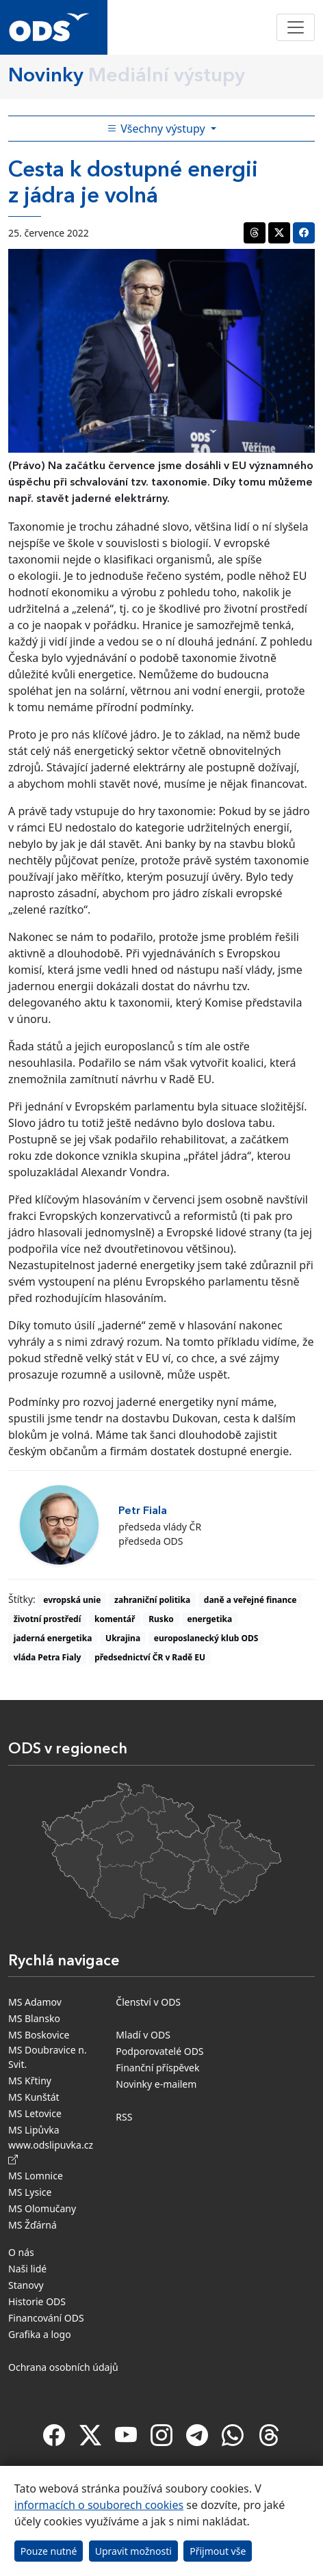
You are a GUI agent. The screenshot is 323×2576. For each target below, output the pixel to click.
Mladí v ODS (143, 2034)
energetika (210, 1619)
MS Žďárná (32, 2224)
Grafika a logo (39, 2334)
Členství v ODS (148, 2001)
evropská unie (72, 1600)
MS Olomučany (42, 2208)
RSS (124, 2116)
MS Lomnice (35, 2175)
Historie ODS (37, 2301)
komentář (114, 1619)
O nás (21, 2252)
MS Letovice (35, 2113)
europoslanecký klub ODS (206, 1638)
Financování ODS (46, 2317)
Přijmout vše (218, 2551)
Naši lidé (27, 2268)
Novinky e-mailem (156, 2083)
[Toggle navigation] (295, 27)
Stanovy (26, 2285)
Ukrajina (122, 1638)
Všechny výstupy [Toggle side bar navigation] (157, 128)
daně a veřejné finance (250, 1600)
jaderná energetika (53, 1638)
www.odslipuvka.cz (53, 2152)
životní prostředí (47, 1619)
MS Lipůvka (34, 2129)
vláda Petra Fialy (47, 1657)
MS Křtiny (29, 2080)
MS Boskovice (38, 2034)
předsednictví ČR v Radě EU (149, 1657)
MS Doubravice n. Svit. (47, 2057)
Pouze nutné (49, 2551)
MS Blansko (34, 2018)
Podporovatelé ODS (159, 2051)
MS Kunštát (34, 2096)
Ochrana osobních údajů (63, 2367)
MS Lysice (29, 2192)
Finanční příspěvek (157, 2067)
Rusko (161, 1619)
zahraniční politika (152, 1600)
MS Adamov (35, 2001)
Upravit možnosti (133, 2551)
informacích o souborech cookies (98, 2504)
